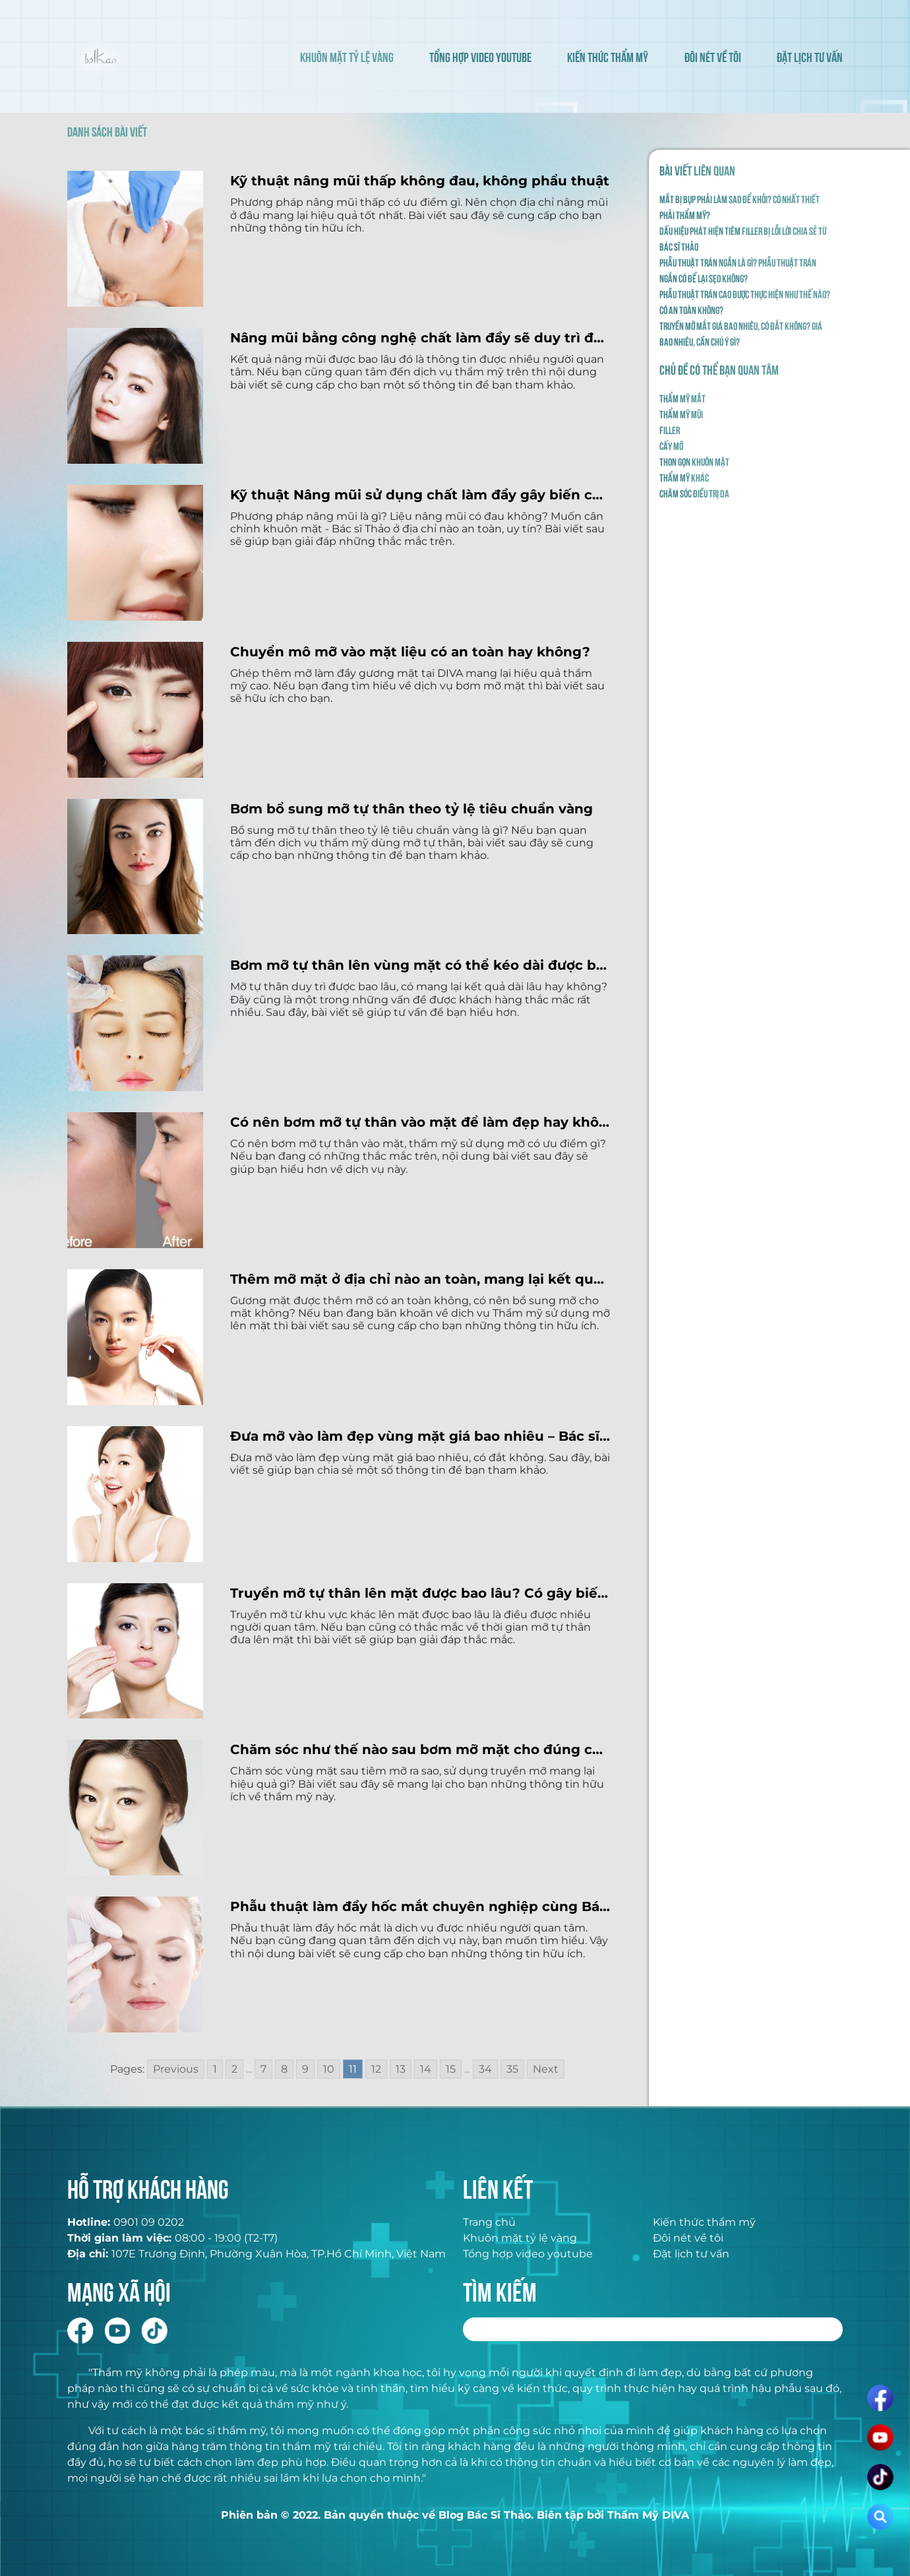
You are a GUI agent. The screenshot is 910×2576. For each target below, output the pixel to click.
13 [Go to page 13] (401, 2069)
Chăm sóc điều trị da (694, 492)
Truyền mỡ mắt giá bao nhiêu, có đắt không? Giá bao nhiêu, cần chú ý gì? (740, 333)
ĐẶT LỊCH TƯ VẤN (810, 56)
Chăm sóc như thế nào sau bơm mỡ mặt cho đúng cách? (420, 1749)
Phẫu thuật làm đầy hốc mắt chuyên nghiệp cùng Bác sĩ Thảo (420, 1906)
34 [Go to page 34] (485, 2069)
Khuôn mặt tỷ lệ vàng (520, 2238)
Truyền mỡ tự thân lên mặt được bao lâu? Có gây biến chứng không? (420, 1593)
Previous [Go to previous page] (175, 2069)
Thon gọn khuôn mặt (694, 461)
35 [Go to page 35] (512, 2069)
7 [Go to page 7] (263, 2069)
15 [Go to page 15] (451, 2069)
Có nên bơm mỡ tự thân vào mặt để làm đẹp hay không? (420, 1122)
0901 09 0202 (148, 2222)
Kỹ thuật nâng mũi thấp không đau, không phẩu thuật (419, 181)
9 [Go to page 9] (305, 2069)
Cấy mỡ (671, 445)
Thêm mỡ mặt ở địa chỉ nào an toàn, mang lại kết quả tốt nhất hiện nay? (420, 1279)
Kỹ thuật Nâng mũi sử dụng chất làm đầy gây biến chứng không (420, 495)
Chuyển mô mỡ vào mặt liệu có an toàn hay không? (410, 652)
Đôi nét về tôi (688, 2238)
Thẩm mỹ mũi (681, 413)
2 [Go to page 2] (234, 2069)
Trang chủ (489, 2222)
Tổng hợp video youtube (528, 2253)
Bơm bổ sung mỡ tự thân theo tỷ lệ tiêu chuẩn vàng (411, 809)
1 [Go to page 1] (215, 2069)
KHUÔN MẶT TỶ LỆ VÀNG (347, 56)
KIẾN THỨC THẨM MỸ (607, 56)
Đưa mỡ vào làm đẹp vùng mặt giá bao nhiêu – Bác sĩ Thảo (420, 1436)
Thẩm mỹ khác (684, 477)
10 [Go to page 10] (328, 2069)
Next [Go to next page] (546, 2069)
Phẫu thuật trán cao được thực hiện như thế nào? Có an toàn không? (744, 301)
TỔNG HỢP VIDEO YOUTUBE (480, 56)
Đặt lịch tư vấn (691, 2253)
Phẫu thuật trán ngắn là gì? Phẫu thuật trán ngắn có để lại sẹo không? (737, 269)
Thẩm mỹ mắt (682, 397)
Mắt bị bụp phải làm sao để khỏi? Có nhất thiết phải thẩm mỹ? (739, 206)
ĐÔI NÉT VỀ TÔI (712, 56)
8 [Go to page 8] (284, 2069)
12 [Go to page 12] (376, 2069)
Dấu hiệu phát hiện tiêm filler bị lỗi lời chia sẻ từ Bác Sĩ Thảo (742, 238)
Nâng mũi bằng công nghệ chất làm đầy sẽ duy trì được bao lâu (420, 338)
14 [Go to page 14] (425, 2069)
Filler (669, 429)
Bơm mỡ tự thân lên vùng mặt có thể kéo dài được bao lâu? (420, 965)
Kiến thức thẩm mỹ (704, 2222)
